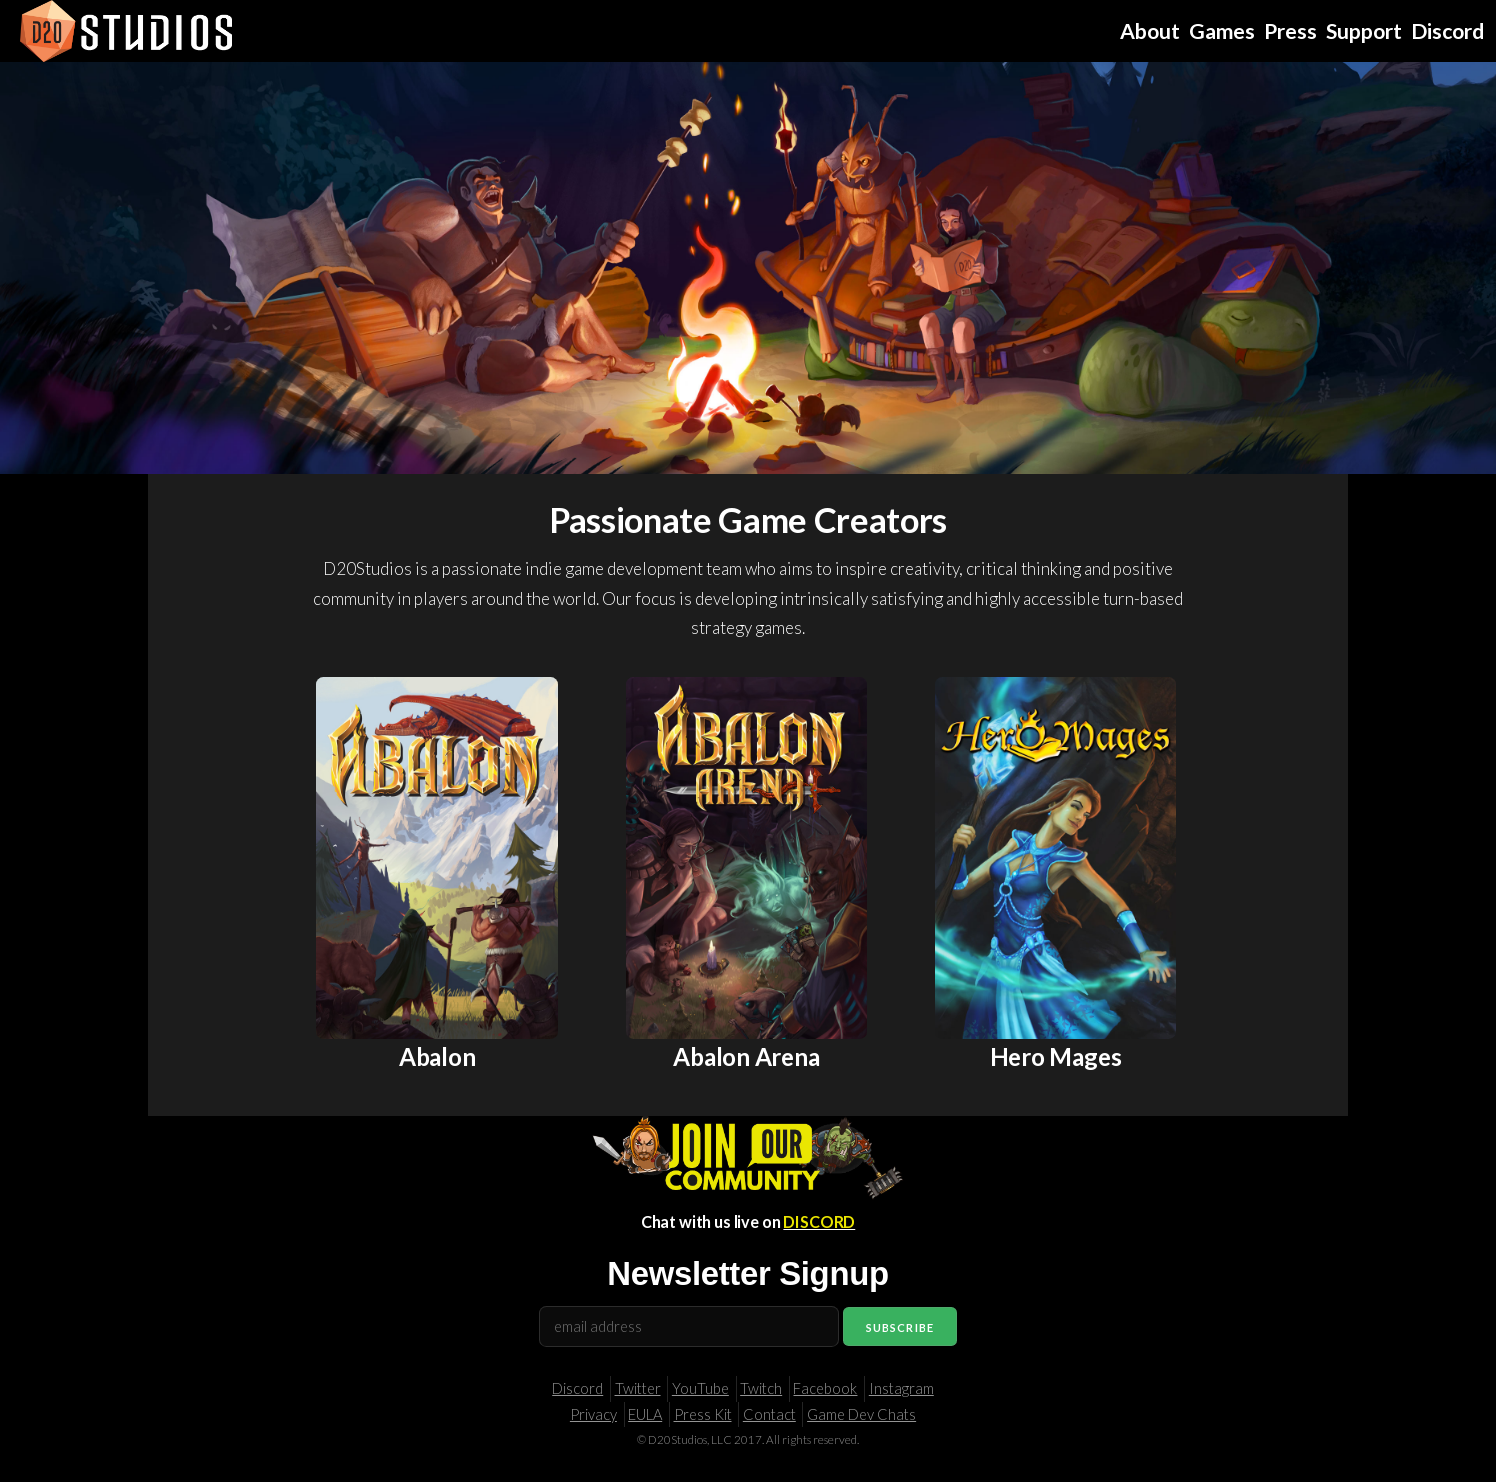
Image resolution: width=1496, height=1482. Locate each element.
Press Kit (703, 1414)
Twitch (761, 1388)
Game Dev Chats (861, 1414)
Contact (769, 1414)
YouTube (700, 1388)
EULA (645, 1414)
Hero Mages (1056, 1056)
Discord (577, 1388)
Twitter (638, 1388)
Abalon (437, 1056)
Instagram (901, 1388)
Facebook (825, 1388)
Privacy (593, 1414)
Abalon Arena (746, 1056)
